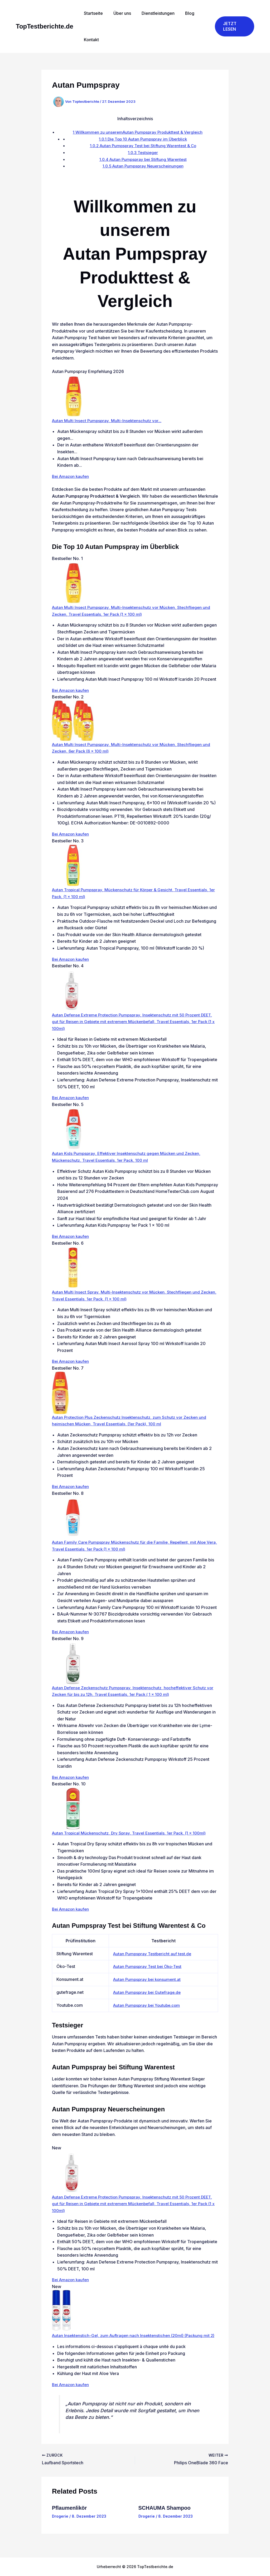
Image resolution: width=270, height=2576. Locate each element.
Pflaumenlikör (69, 2514)
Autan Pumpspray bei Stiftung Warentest (143, 159)
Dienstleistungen (152, 13)
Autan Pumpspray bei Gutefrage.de (147, 1992)
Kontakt (90, 39)
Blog (182, 13)
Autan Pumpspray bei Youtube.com (147, 2005)
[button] (233, 26)
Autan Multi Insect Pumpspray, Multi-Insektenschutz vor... (108, 420)
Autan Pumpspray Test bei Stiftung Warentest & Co (143, 145)
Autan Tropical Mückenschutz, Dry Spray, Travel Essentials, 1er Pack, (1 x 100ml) (132, 1833)
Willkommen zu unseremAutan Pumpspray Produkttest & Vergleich (137, 132)
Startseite (92, 13)
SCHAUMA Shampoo (164, 2514)
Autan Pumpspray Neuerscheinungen (143, 166)
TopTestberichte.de (44, 26)
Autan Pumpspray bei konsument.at (147, 1979)
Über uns (119, 13)
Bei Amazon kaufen (71, 476)
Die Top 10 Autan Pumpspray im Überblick (143, 139)
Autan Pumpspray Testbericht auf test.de (152, 1953)
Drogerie (60, 2523)
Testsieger (143, 152)
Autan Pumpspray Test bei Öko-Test (148, 1966)
